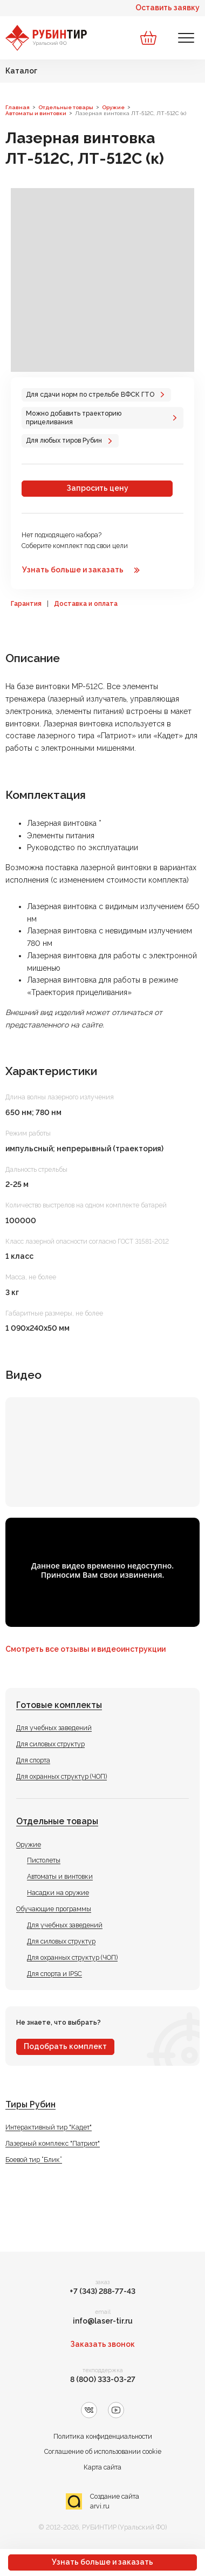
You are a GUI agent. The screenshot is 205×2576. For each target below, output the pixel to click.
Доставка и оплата (86, 604)
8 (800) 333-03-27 (102, 2379)
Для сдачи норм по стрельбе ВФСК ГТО (90, 394)
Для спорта (33, 1760)
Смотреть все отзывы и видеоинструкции (85, 1649)
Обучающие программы (53, 1909)
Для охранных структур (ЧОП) (61, 1776)
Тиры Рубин (30, 2104)
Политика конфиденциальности (102, 2436)
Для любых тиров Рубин (64, 440)
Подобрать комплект (65, 2046)
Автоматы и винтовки (60, 1876)
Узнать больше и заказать (102, 2562)
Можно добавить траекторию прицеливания (73, 417)
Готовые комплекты (59, 1705)
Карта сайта (102, 2467)
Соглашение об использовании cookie (102, 2451)
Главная (17, 107)
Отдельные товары (57, 1821)
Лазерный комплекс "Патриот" (52, 2143)
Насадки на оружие (58, 1892)
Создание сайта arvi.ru (114, 2501)
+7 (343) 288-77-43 (102, 2291)
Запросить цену (97, 488)
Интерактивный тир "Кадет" (48, 2127)
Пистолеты (43, 1860)
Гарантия (26, 604)
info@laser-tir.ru (103, 2321)
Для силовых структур (50, 1744)
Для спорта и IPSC (54, 1974)
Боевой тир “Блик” (33, 2159)
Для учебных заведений (54, 1728)
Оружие (28, 1844)
